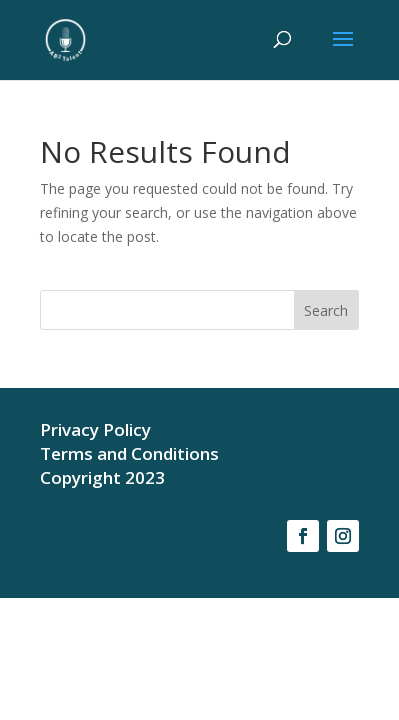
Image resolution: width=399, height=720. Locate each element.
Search (326, 310)
